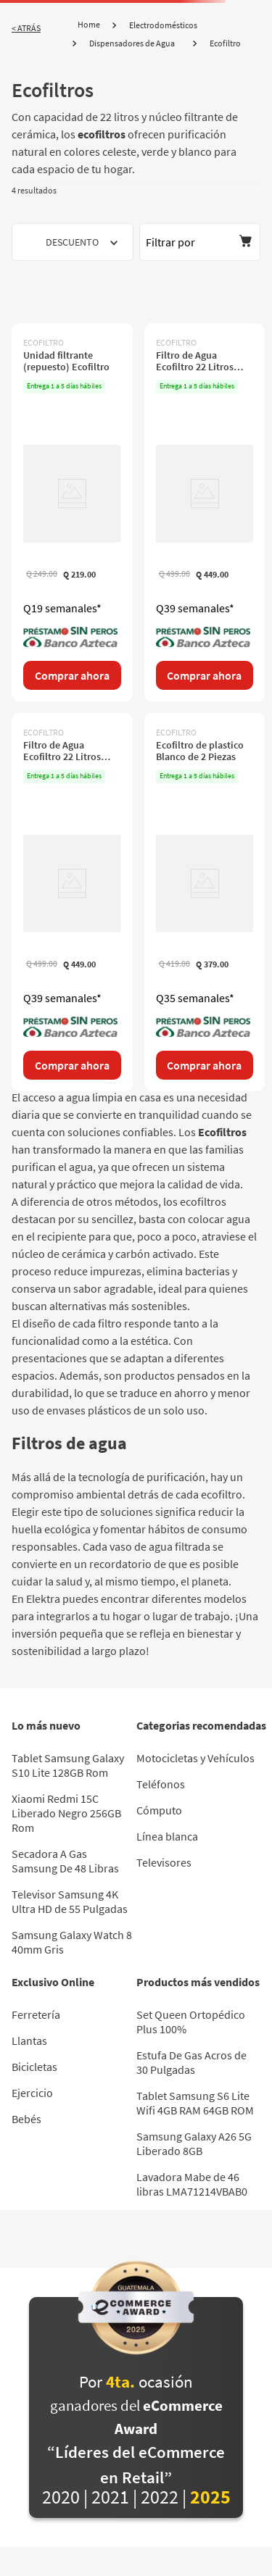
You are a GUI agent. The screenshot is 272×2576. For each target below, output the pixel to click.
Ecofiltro (225, 43)
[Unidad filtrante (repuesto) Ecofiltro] (72, 512)
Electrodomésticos (163, 25)
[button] (200, 242)
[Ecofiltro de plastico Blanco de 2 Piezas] (204, 902)
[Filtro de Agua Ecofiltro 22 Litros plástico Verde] (72, 902)
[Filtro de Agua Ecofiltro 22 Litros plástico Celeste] (204, 512)
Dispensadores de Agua (132, 43)
